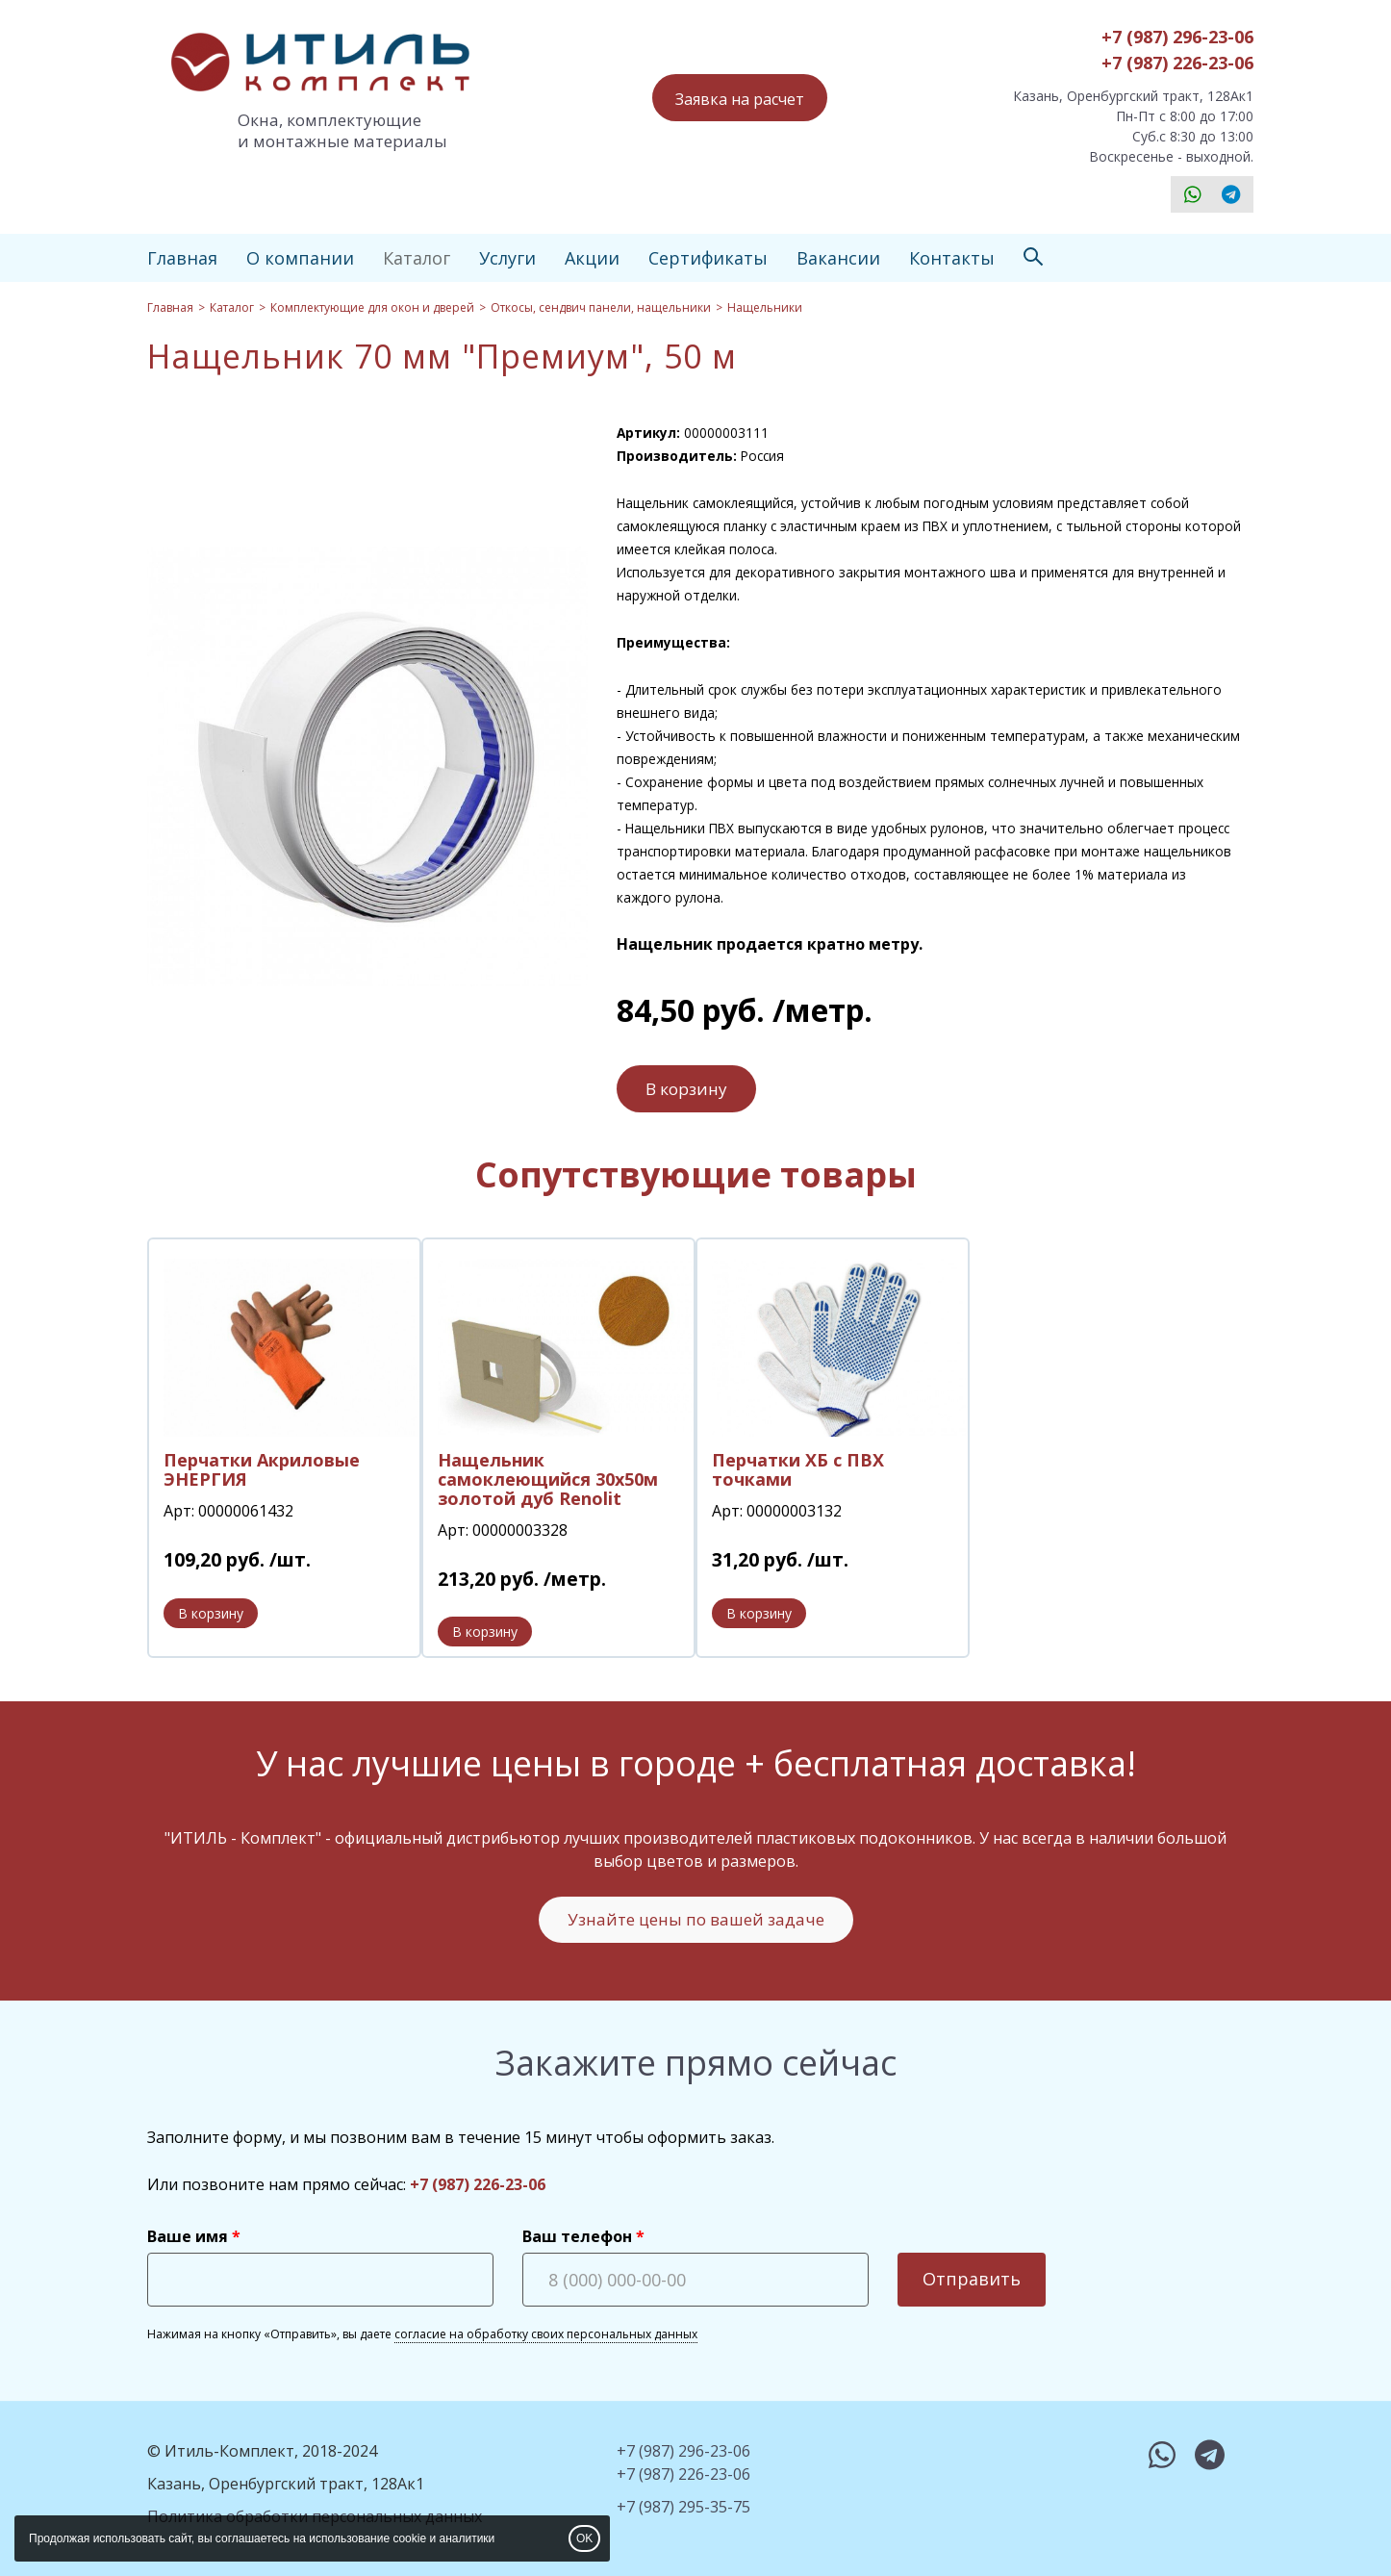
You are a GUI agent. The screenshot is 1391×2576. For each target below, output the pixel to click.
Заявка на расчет (739, 99)
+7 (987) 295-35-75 (683, 2506)
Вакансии (838, 258)
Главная (182, 258)
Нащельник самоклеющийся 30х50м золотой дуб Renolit (548, 1479)
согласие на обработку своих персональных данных (545, 2334)
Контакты (952, 258)
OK (584, 2538)
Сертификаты (708, 258)
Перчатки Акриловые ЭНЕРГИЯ (262, 1469)
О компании (300, 258)
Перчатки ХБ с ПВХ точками (798, 1469)
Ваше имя (187, 2236)
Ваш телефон (577, 2236)
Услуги (507, 258)
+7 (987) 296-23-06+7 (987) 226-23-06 (1177, 49)
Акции (592, 258)
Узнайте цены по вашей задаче (696, 1919)
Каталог (416, 258)
